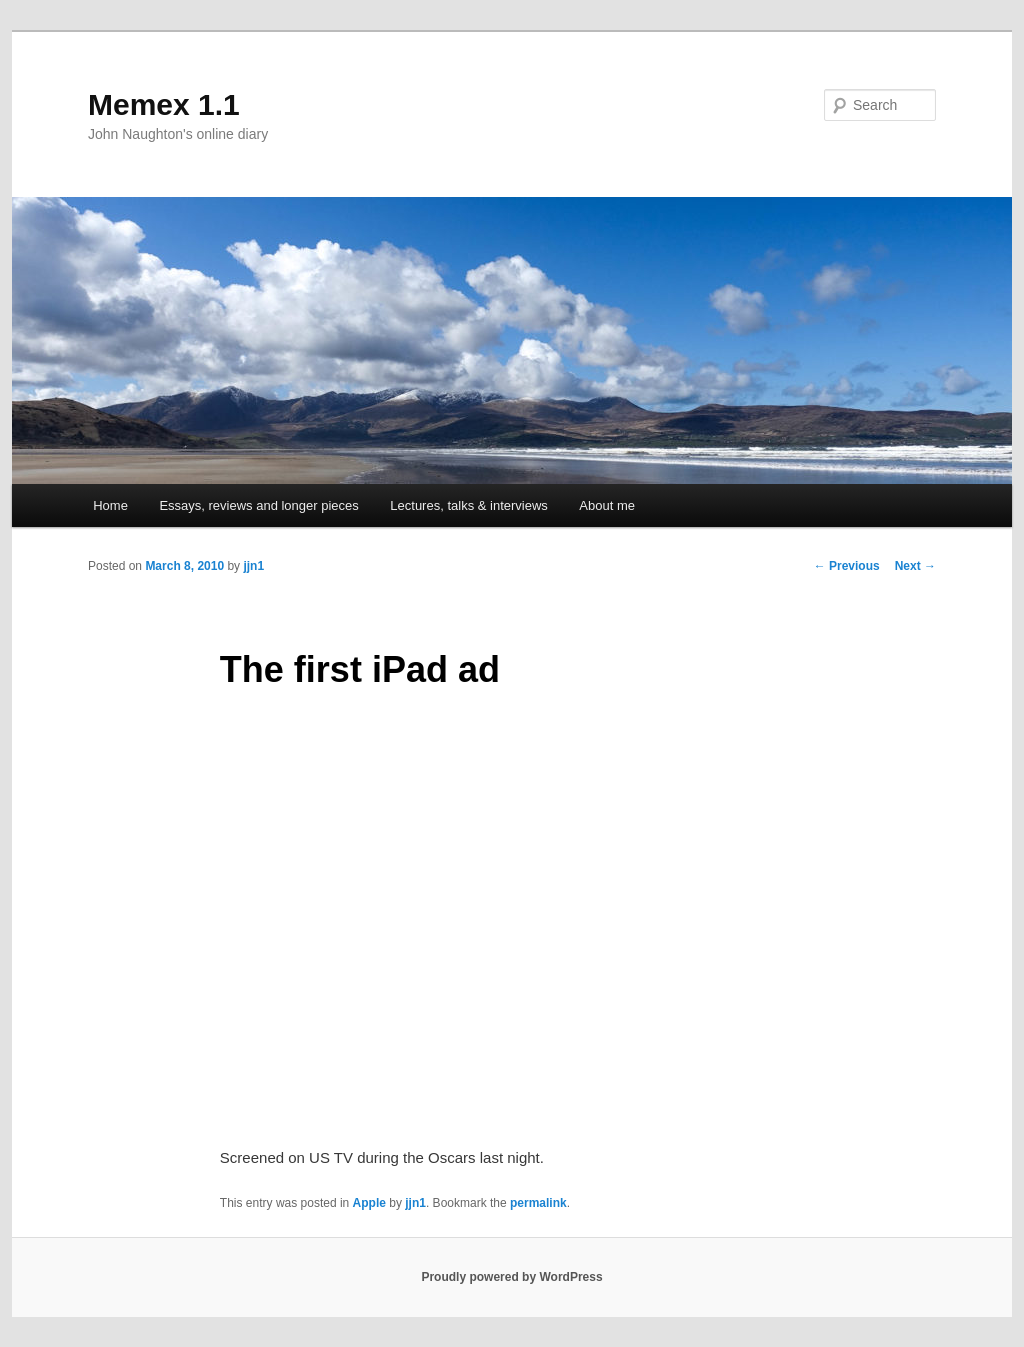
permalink (538, 1203)
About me (607, 505)
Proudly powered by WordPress (511, 1277)
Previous (847, 566)
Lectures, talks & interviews (469, 505)
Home (110, 505)
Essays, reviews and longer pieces (258, 505)
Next (915, 566)
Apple (369, 1203)
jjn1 (253, 566)
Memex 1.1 (164, 104)
